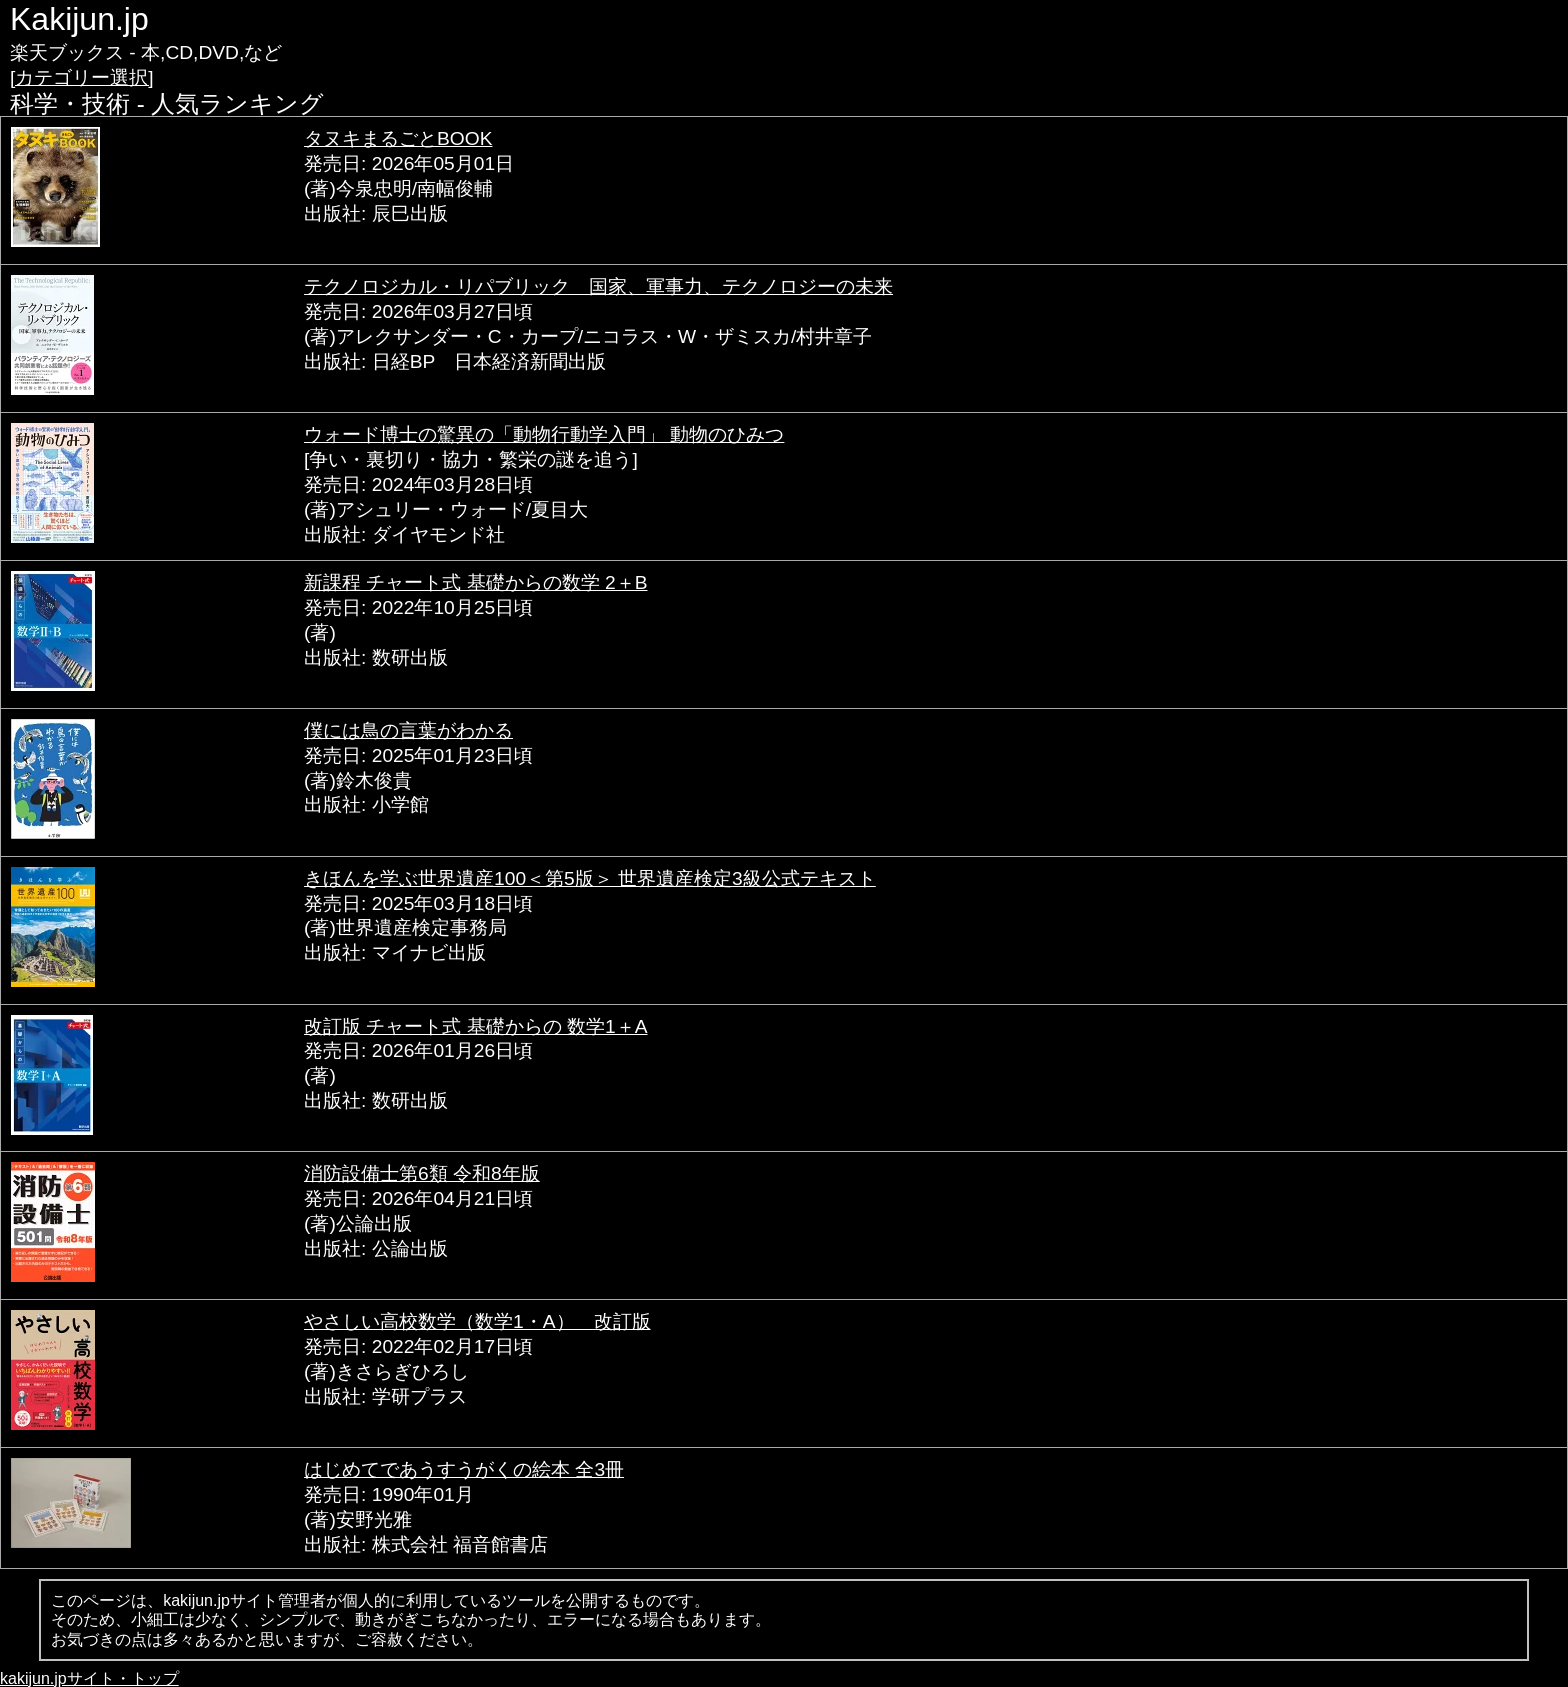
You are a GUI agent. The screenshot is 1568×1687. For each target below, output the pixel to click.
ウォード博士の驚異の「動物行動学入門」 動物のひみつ (544, 434)
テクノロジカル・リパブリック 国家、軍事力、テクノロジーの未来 (598, 286)
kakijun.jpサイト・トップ (89, 1678)
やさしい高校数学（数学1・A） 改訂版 (477, 1321)
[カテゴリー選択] (82, 77)
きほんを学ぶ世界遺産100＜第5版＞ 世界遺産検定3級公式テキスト (590, 878)
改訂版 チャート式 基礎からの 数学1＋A (475, 1026)
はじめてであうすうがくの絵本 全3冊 (464, 1469)
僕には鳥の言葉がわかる (408, 730)
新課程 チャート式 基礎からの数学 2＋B (475, 582)
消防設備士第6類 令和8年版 (422, 1173)
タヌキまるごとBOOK (398, 138)
